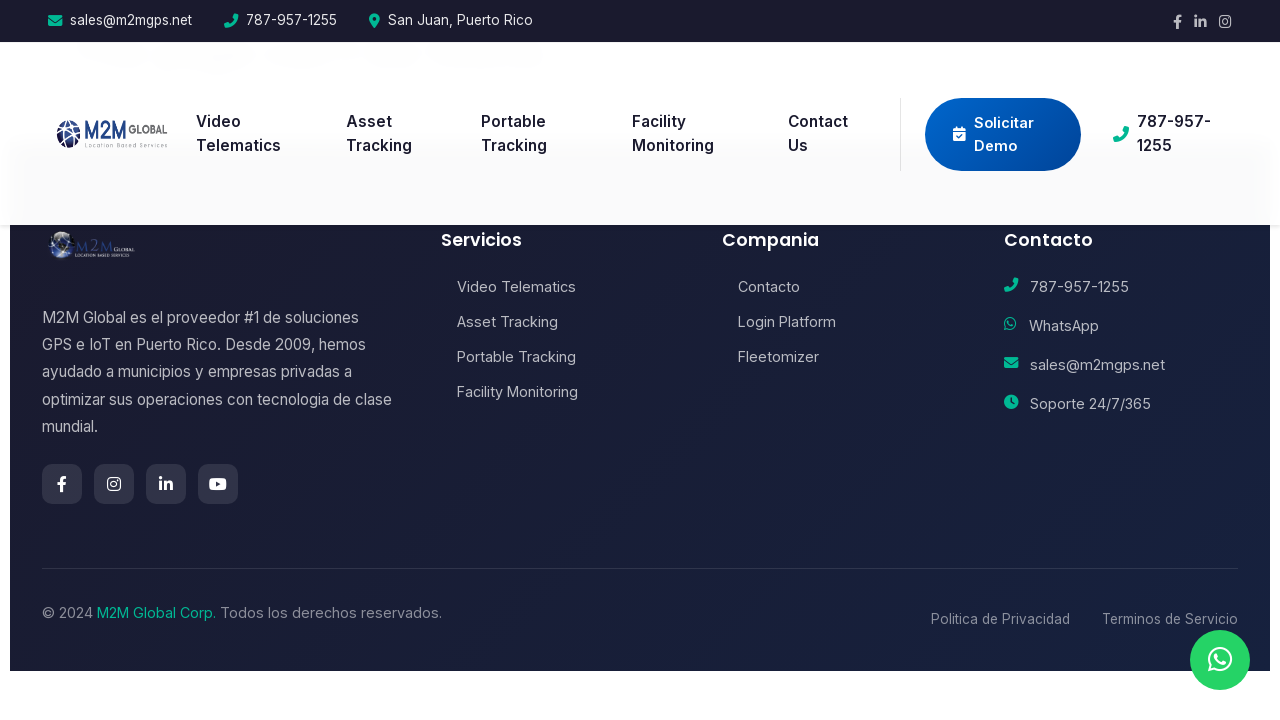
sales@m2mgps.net (131, 20)
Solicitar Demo (993, 134)
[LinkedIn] (1200, 21)
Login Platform (779, 321)
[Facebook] (1177, 21)
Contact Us (818, 133)
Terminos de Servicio (1170, 619)
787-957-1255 (291, 20)
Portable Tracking (514, 133)
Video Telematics (238, 133)
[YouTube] (218, 484)
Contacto (761, 286)
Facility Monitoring (673, 133)
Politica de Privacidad (1000, 619)
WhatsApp (1064, 325)
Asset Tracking (379, 133)
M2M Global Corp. (156, 612)
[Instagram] (1225, 21)
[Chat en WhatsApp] (1220, 660)
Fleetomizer (770, 356)
